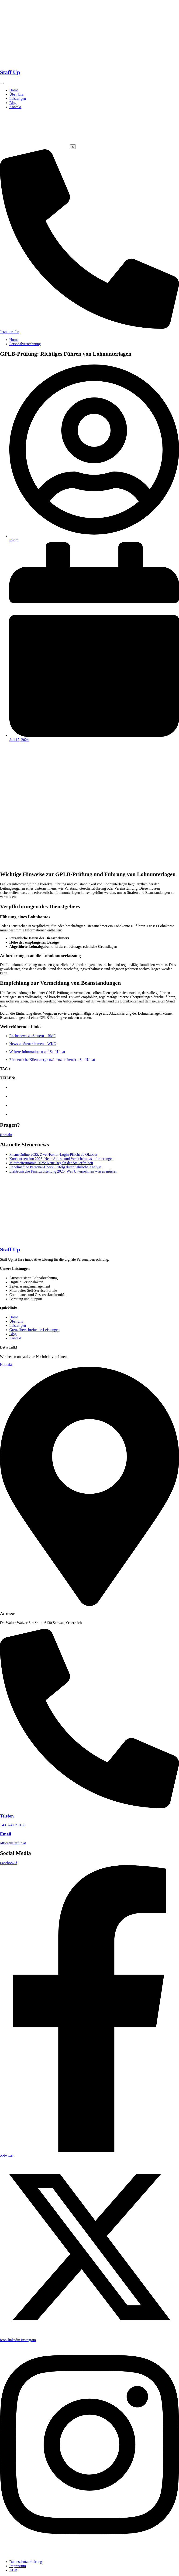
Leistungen (17, 98)
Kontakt (15, 107)
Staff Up (10, 72)
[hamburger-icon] (2, 83)
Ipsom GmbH (41, 2554)
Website (6, 2554)
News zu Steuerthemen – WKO (32, 1044)
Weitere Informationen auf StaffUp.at (37, 1052)
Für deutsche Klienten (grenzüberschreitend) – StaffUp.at (52, 1060)
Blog (13, 103)
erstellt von (21, 2554)
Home (13, 90)
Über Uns (16, 94)
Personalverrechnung (25, 344)
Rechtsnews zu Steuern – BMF (32, 1036)
